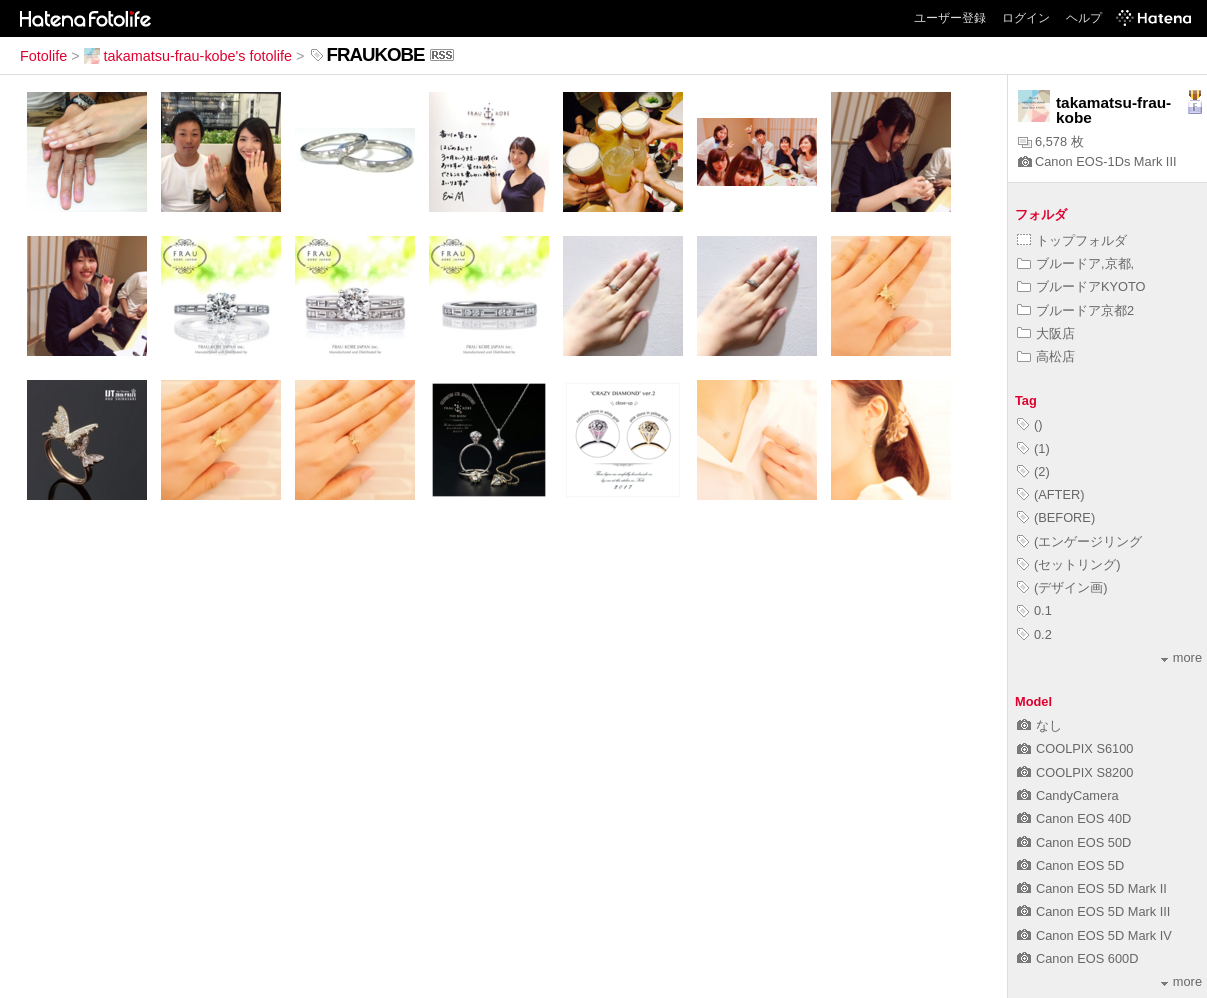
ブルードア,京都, (1075, 263)
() (1030, 424)
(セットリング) (1069, 564)
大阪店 (1046, 333)
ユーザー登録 (950, 18)
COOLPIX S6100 (1075, 748)
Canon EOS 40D (1074, 818)
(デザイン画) (1062, 587)
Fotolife (43, 56)
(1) (1033, 448)
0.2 (1034, 634)
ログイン (1026, 18)
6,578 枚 (1051, 141)
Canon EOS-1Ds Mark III (1097, 161)
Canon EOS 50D (1074, 842)
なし (1039, 725)
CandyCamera (1068, 795)
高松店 (1046, 356)
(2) (1033, 471)
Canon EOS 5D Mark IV (1094, 935)
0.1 (1034, 610)
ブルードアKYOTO (1081, 286)
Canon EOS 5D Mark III (1093, 911)
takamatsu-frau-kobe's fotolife (188, 56)
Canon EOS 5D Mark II (1092, 888)
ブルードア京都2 (1075, 310)
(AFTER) (1050, 494)
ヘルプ (1084, 18)
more (1181, 657)
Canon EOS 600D (1077, 958)
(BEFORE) (1056, 517)
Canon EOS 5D (1070, 865)
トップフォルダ (1072, 240)
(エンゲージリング (1079, 541)
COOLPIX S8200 (1075, 772)
